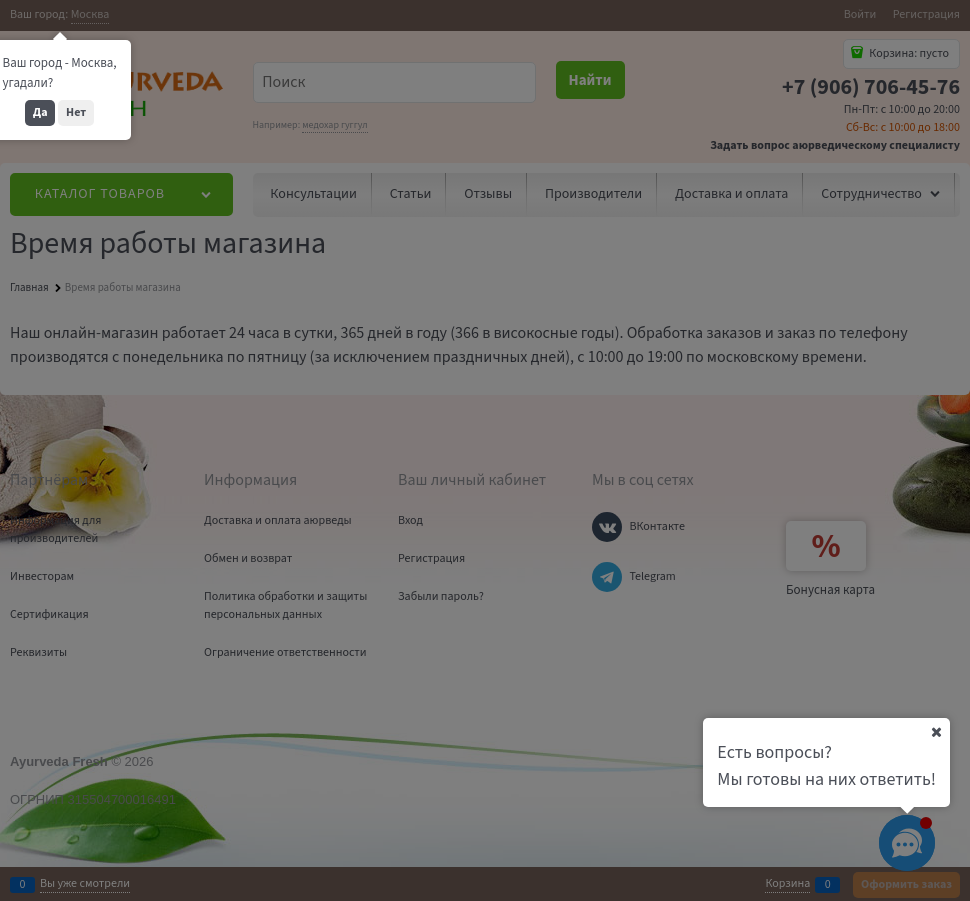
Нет (76, 112)
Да (40, 112)
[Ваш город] (936, 732)
